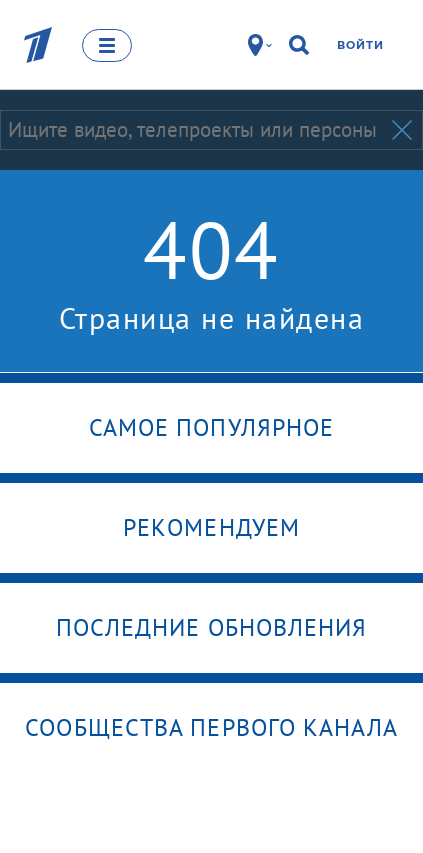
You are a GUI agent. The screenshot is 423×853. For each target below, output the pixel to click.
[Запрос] (194, 130)
